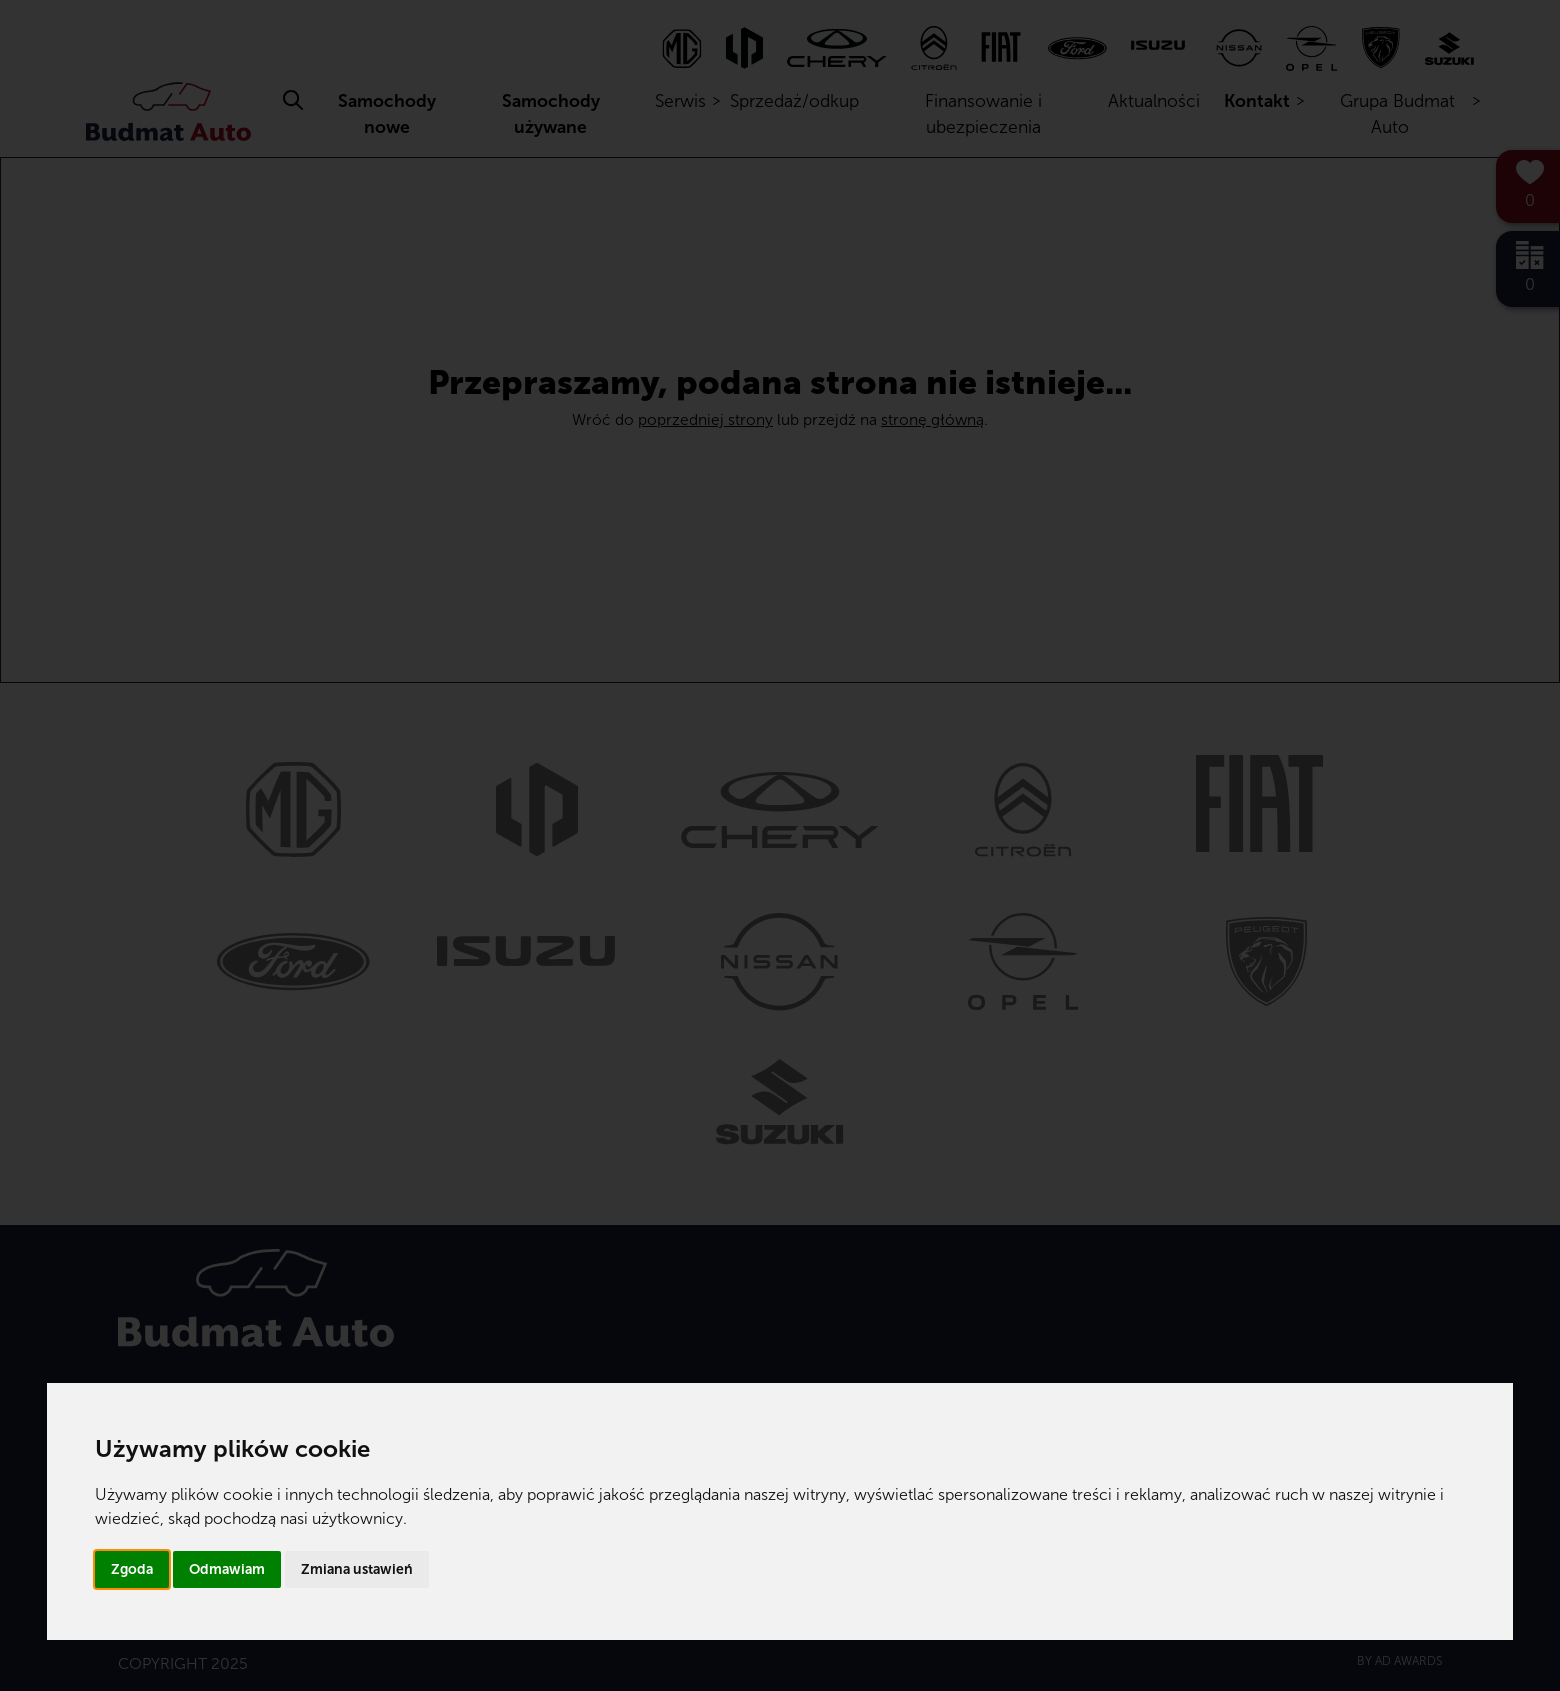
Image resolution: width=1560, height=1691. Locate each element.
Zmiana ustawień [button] (357, 1569)
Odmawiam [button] (227, 1569)
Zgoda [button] (132, 1569)
